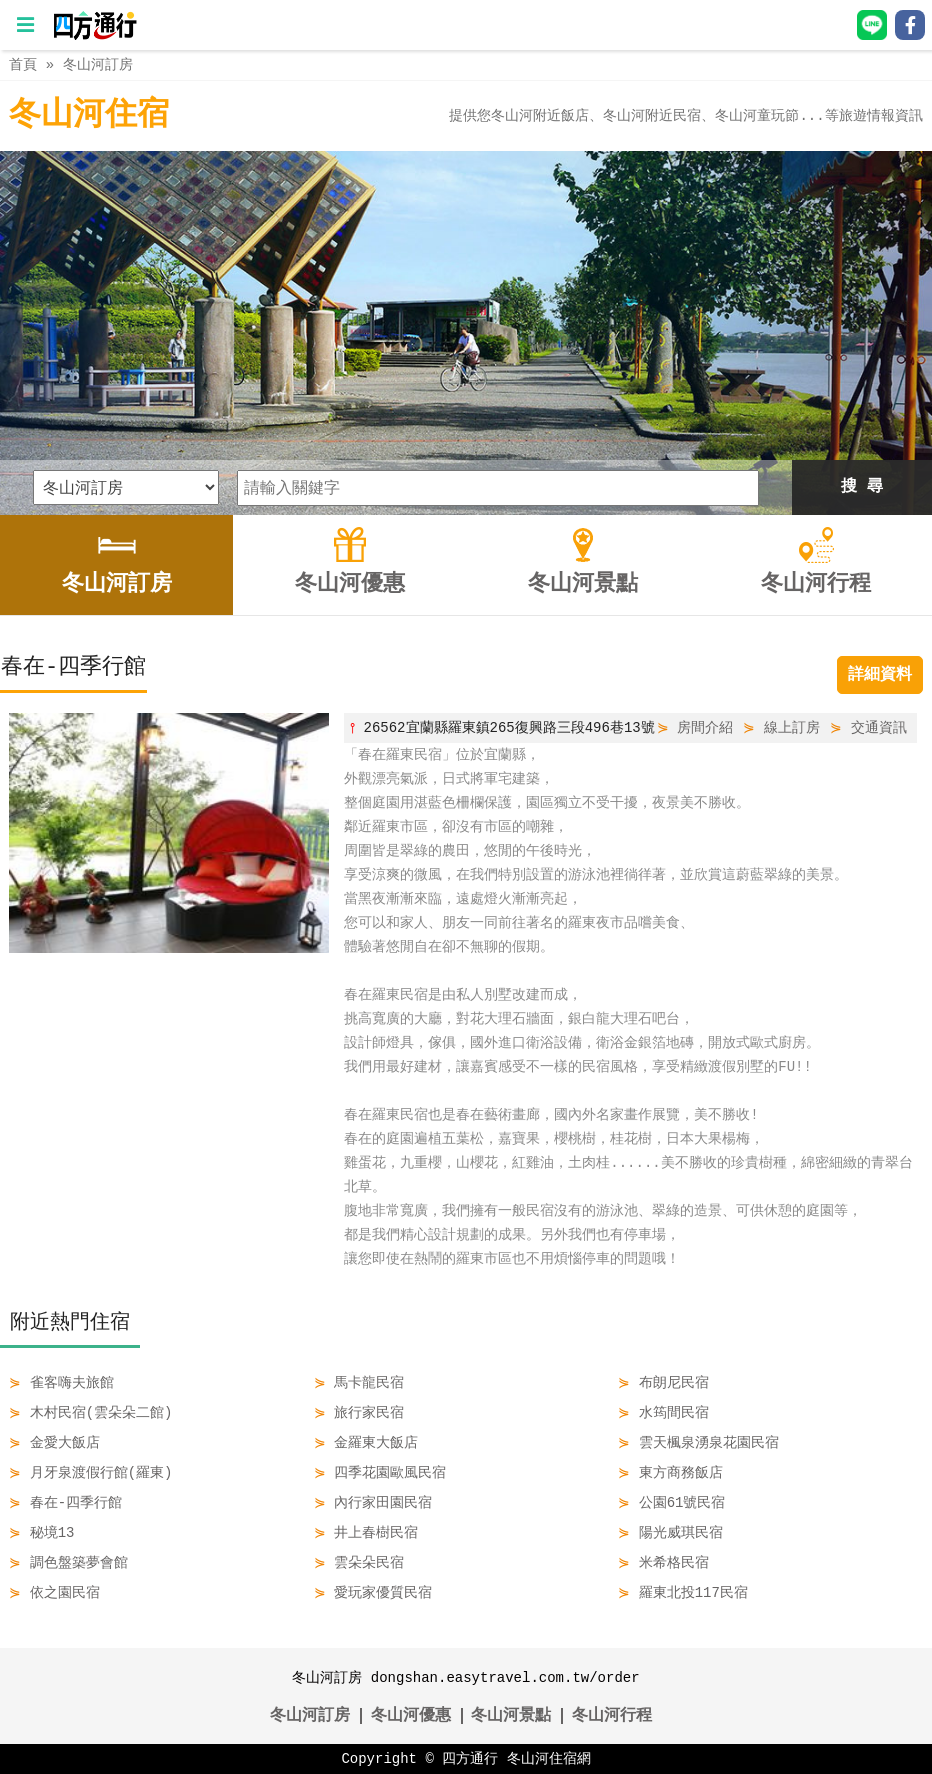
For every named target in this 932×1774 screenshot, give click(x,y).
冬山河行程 (612, 1716)
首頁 (23, 64)
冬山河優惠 (411, 1716)
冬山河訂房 (98, 64)
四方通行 (470, 1758)
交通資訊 (879, 727)
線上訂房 (792, 727)
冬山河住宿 (89, 115)
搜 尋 (862, 487)
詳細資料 (880, 675)
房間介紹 (705, 727)
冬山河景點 (511, 1716)
